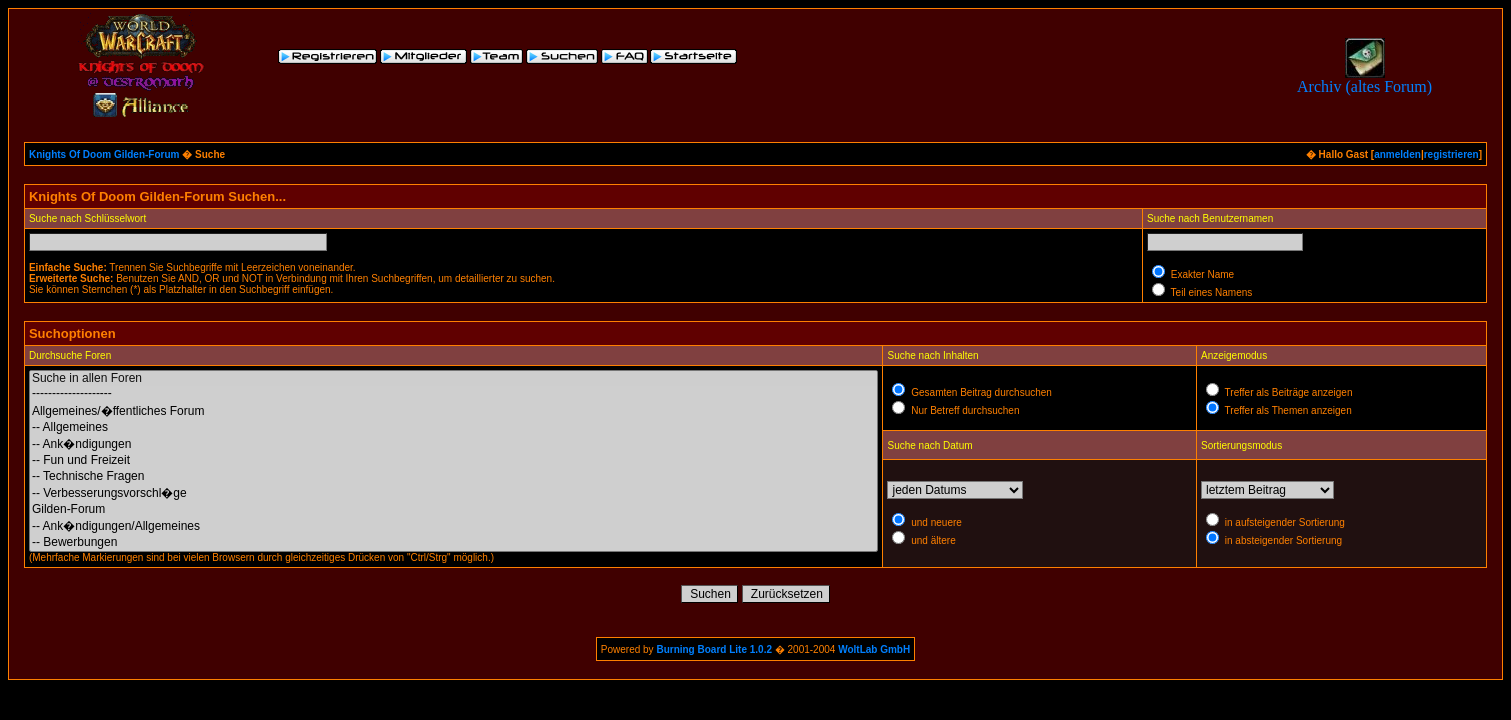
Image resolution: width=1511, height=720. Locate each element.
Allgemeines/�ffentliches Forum (454, 411)
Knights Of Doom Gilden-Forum (104, 154)
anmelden (1397, 154)
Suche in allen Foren (454, 378)
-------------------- (454, 393)
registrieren (1451, 154)
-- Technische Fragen (454, 476)
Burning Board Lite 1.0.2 (714, 649)
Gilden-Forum (454, 509)
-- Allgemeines (454, 427)
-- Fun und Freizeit (454, 460)
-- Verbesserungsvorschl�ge (454, 493)
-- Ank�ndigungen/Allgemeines (454, 526)
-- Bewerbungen (454, 542)
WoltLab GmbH (874, 649)
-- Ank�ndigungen (454, 444)
